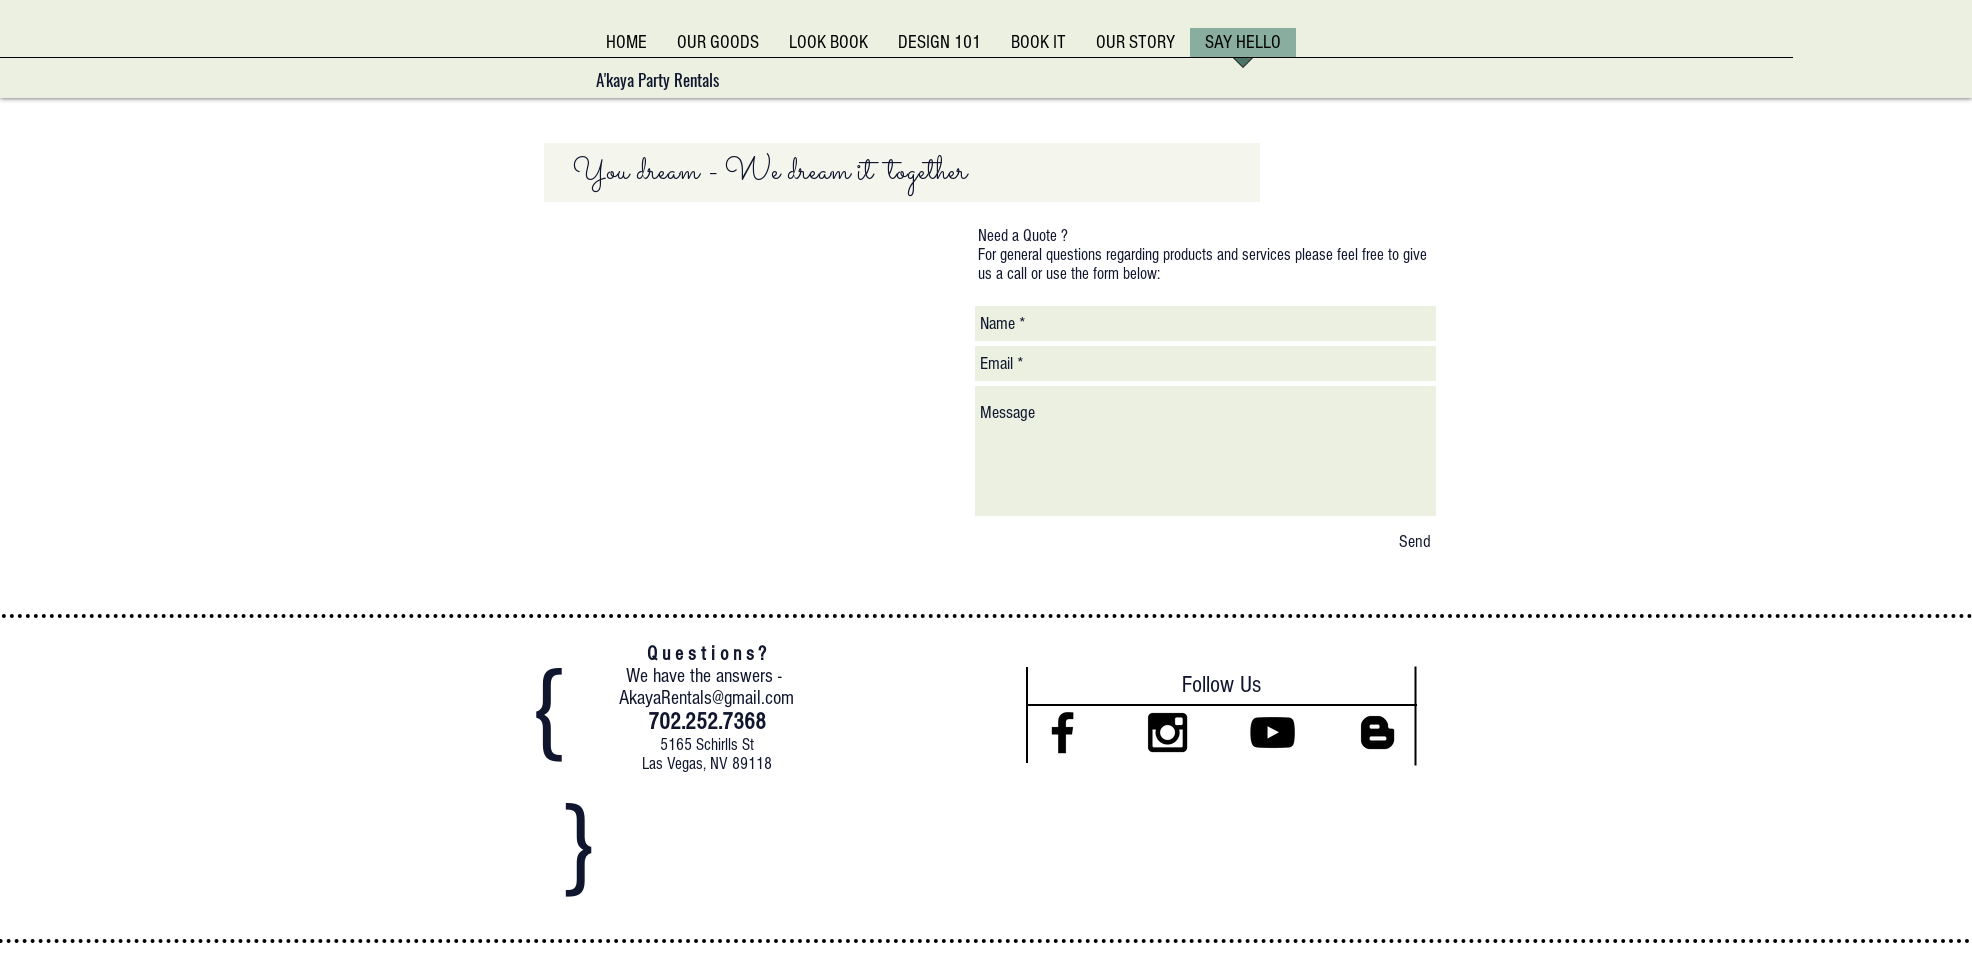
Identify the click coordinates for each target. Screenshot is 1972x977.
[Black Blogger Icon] (1377, 732)
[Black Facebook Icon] (1062, 732)
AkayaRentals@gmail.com (706, 698)
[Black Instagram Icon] (1167, 732)
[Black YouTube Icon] (1272, 732)
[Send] (1415, 541)
